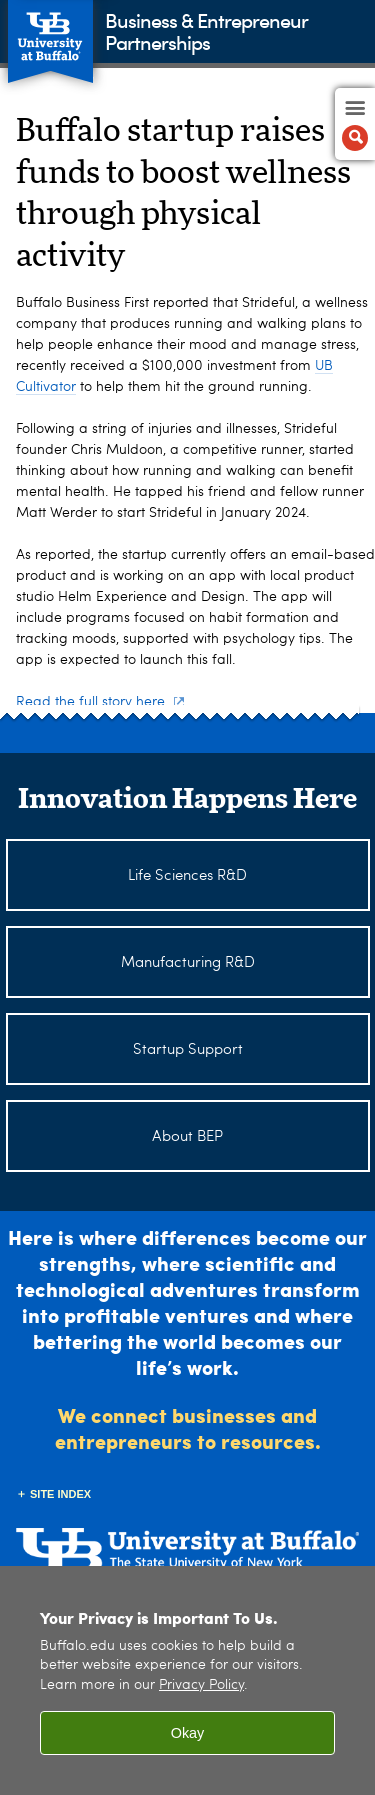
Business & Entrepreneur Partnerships (206, 30)
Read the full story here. (100, 702)
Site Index (60, 1494)
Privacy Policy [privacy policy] (201, 1685)
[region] (187, 1680)
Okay (188, 1733)
